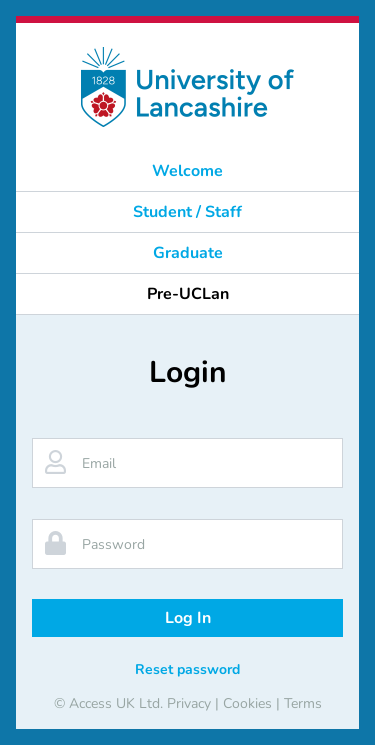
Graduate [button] (188, 253)
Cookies (247, 703)
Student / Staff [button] (187, 212)
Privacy (189, 703)
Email (99, 463)
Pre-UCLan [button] (188, 294)
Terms (303, 703)
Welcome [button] (187, 171)
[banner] (187, 87)
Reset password (187, 669)
